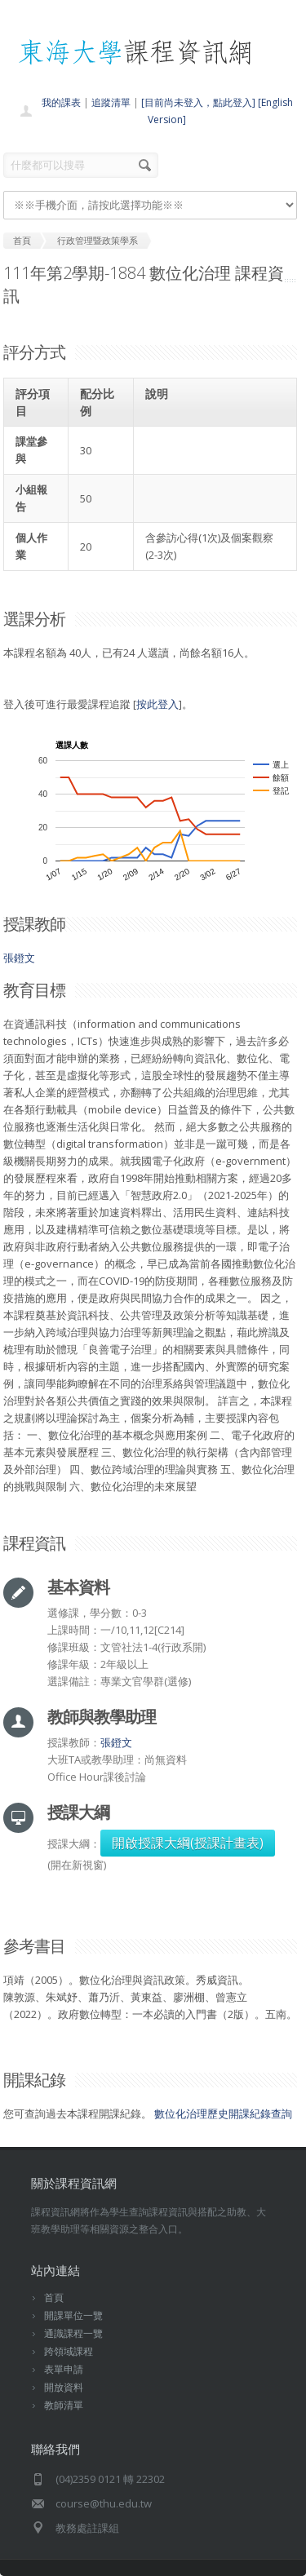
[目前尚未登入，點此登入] (198, 102)
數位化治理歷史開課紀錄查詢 (223, 2113)
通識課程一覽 (73, 2333)
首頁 (54, 2297)
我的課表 (61, 102)
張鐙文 (19, 957)
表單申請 (63, 2369)
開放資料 (63, 2387)
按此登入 (157, 704)
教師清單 (63, 2405)
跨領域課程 (68, 2351)
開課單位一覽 (73, 2315)
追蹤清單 (111, 102)
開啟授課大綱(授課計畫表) (188, 1843)
